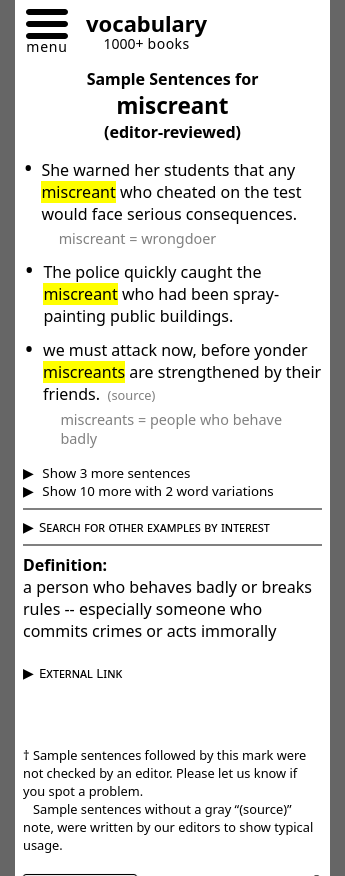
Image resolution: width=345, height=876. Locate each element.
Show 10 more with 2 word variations (156, 491)
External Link (80, 673)
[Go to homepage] (139, 26)
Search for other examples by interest (154, 527)
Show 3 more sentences (115, 473)
